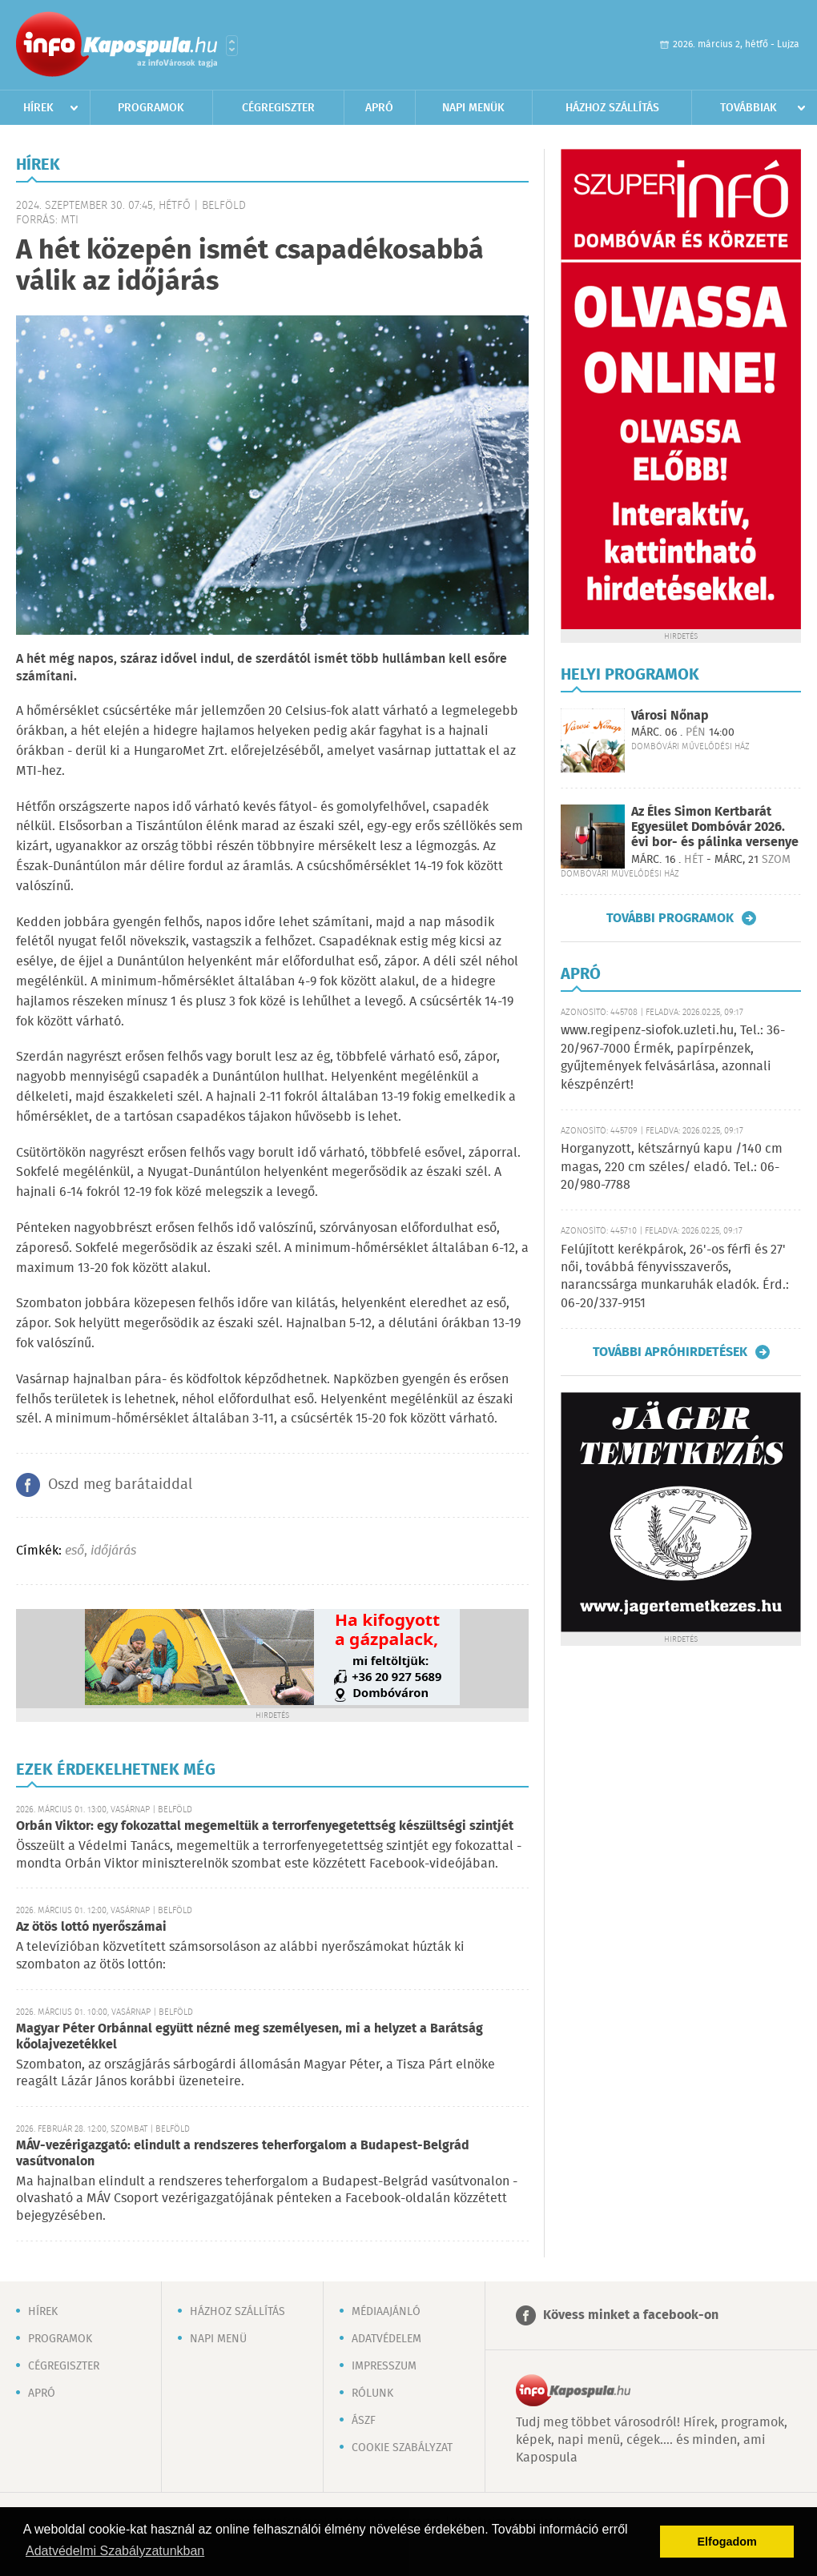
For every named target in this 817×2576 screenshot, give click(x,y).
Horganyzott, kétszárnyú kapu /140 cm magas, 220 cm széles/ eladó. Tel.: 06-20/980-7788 (672, 1167)
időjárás (113, 1551)
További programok (670, 918)
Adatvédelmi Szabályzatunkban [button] (115, 2551)
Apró (379, 108)
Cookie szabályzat (402, 2448)
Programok (151, 108)
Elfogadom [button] (727, 2541)
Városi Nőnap (670, 716)
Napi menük (473, 108)
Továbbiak (748, 108)
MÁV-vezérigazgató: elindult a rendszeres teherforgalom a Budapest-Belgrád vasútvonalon (242, 2154)
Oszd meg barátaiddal (120, 1485)
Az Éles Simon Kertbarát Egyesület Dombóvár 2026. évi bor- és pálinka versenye (715, 827)
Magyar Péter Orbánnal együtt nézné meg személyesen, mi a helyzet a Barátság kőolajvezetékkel (249, 2037)
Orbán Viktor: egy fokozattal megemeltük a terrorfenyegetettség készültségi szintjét (264, 1826)
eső (74, 1551)
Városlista (232, 45)
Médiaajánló (386, 2312)
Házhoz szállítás (612, 108)
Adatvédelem (386, 2339)
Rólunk (372, 2393)
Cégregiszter (278, 108)
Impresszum (384, 2366)
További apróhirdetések (670, 1352)
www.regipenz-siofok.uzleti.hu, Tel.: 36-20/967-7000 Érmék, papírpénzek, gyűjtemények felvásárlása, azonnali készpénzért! (673, 1057)
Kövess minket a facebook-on (630, 2315)
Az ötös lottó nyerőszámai (91, 1927)
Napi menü (218, 2339)
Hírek (38, 108)
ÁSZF (364, 2421)
